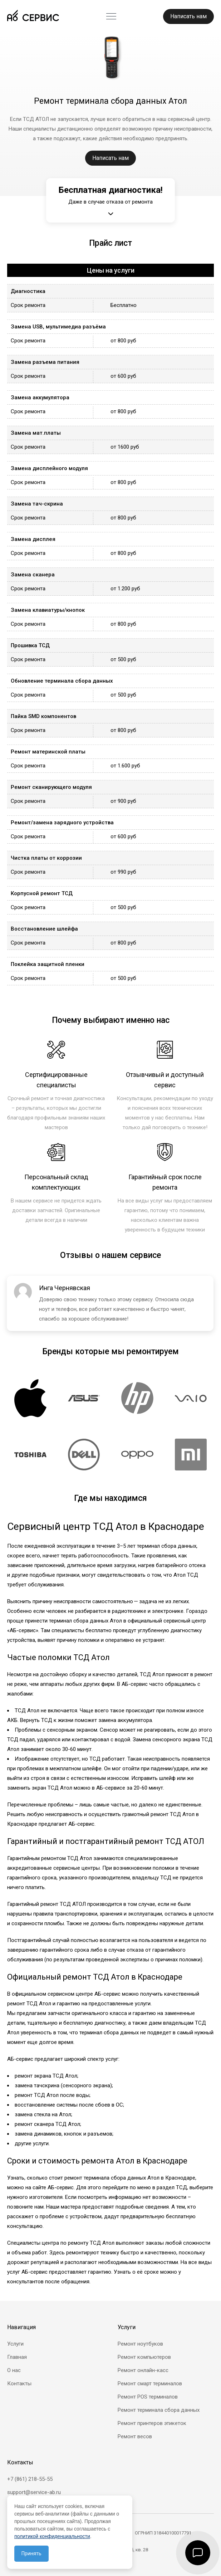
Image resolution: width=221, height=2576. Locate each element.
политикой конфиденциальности (52, 2536)
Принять (31, 2553)
